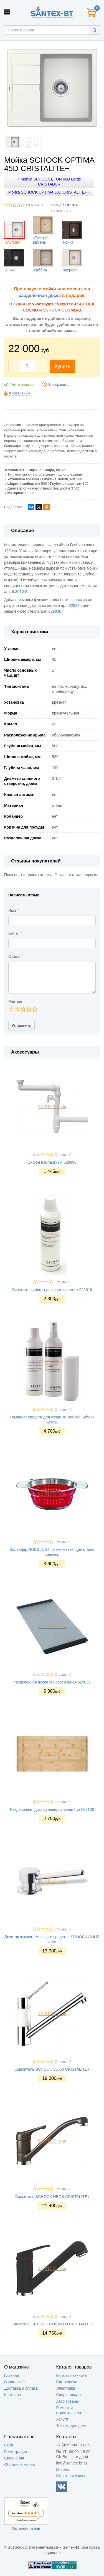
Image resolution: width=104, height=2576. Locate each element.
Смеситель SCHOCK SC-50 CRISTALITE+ (52, 2069)
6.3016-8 (19, 591)
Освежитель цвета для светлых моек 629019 (52, 1289)
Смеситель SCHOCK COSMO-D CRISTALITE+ (52, 2324)
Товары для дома (72, 2425)
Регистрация (15, 2451)
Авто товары (67, 2401)
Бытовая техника (71, 2375)
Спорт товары (68, 2394)
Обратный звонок (19, 2464)
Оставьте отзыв (26, 2528)
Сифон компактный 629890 (52, 1162)
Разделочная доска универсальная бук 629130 (52, 1809)
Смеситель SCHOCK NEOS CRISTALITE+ (52, 2196)
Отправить (21, 1026)
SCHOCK (70, 205)
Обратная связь (70, 2476)
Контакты (12, 2394)
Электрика (65, 2388)
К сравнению (19, 393)
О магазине (14, 2382)
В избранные (58, 385)
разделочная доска (40, 295)
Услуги (62, 2419)
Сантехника (66, 2382)
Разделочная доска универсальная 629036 (52, 1682)
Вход (8, 2445)
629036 (54, 611)
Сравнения (14, 2458)
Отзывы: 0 (34, 205)
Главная (11, 2375)
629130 (75, 605)
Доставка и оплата (21, 2388)
